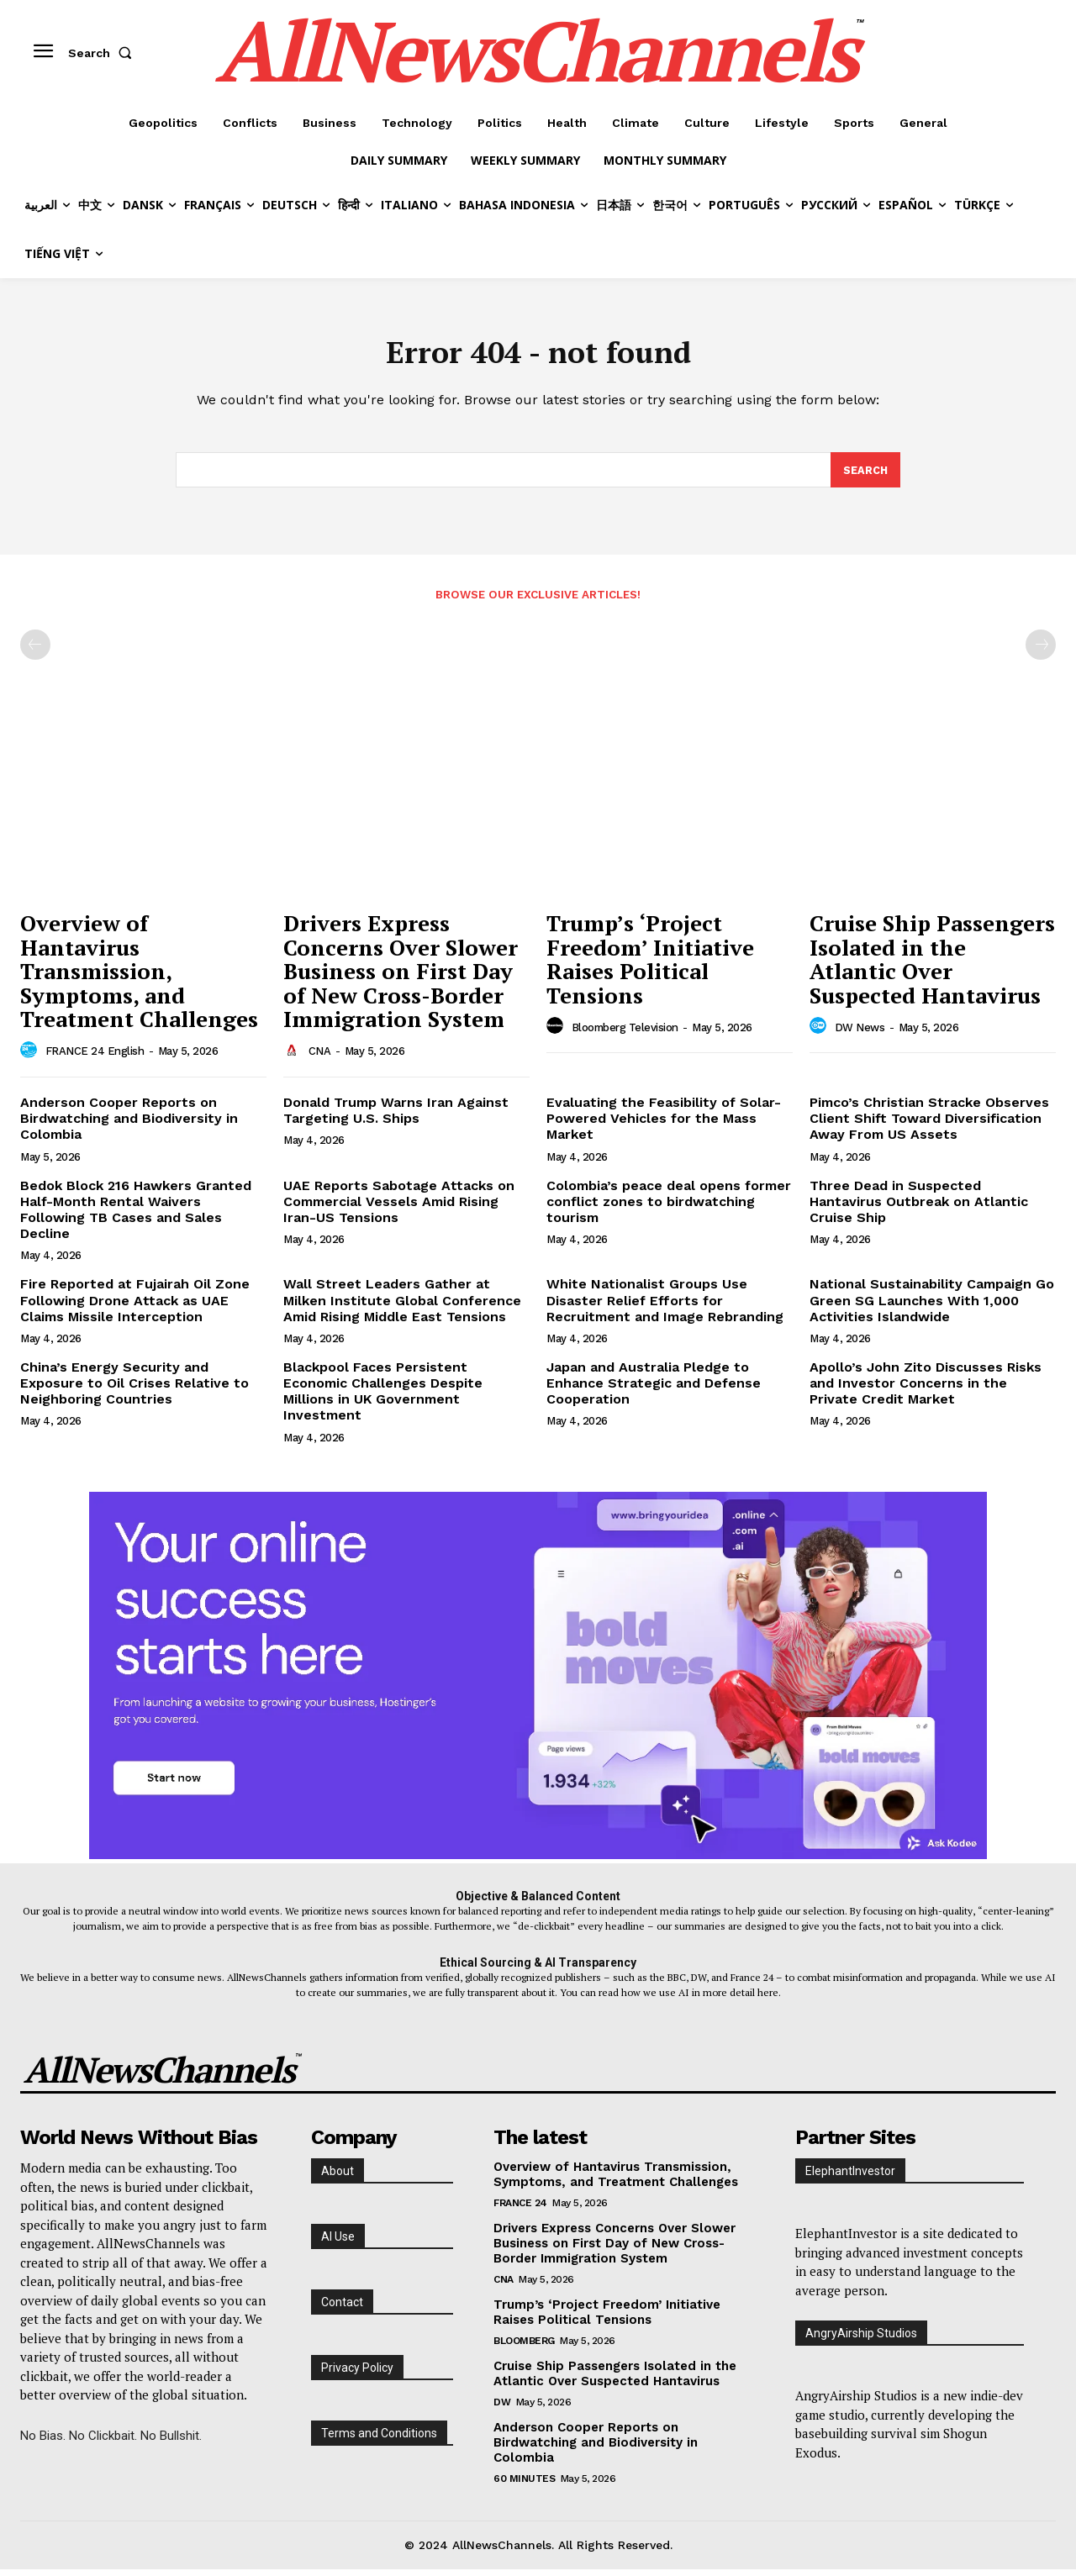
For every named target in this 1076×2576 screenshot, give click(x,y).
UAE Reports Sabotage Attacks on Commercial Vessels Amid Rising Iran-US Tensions (398, 1207)
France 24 (520, 2209)
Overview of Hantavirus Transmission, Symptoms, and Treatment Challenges (139, 977)
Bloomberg (524, 2346)
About (337, 2177)
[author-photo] (31, 1057)
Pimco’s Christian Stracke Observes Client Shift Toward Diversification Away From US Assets (929, 1125)
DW (501, 2408)
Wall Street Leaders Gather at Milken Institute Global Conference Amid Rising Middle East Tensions (402, 1306)
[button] (103, 53)
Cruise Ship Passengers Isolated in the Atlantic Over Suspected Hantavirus (932, 965)
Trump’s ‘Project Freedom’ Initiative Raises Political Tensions (650, 965)
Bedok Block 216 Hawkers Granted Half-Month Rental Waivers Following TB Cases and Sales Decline (135, 1215)
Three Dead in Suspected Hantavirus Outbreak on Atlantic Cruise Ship (919, 1207)
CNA (320, 1057)
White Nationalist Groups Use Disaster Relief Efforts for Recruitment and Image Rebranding (664, 1306)
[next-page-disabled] (1041, 651)
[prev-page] (35, 651)
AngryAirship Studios (861, 2339)
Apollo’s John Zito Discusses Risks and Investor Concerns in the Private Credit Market (926, 1389)
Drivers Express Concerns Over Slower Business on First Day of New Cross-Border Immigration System (400, 977)
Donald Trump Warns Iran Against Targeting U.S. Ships (396, 1117)
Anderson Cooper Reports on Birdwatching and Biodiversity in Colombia (129, 1125)
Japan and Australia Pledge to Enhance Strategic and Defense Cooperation (653, 1389)
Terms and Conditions (379, 2439)
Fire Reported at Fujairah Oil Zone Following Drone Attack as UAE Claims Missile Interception (135, 1306)
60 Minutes (524, 2484)
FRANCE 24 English (95, 1057)
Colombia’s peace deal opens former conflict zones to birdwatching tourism (668, 1207)
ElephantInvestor (850, 2177)
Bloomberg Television (625, 1033)
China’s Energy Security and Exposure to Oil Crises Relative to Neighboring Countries (134, 1389)
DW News (860, 1033)
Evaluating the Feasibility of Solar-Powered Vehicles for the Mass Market (663, 1125)
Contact (342, 2308)
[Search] (865, 475)
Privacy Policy (357, 2373)
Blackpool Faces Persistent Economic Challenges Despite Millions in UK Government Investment (383, 1397)
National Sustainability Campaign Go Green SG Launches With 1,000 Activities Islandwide (932, 1306)
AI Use (338, 2242)
